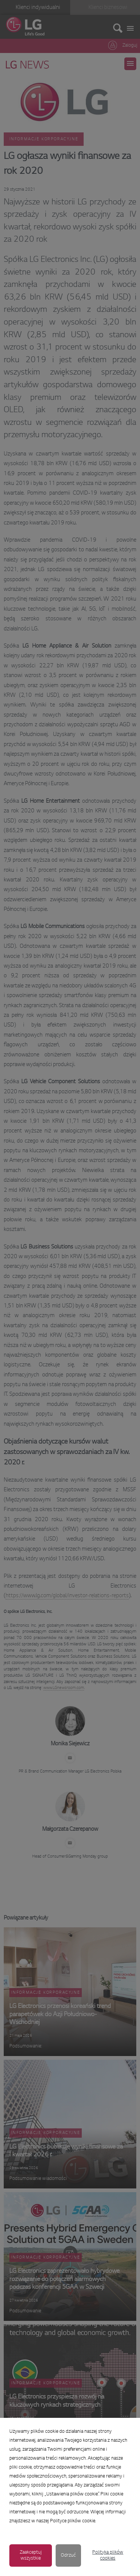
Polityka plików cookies (107, 2555)
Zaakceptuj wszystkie (31, 2555)
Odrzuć (68, 2555)
